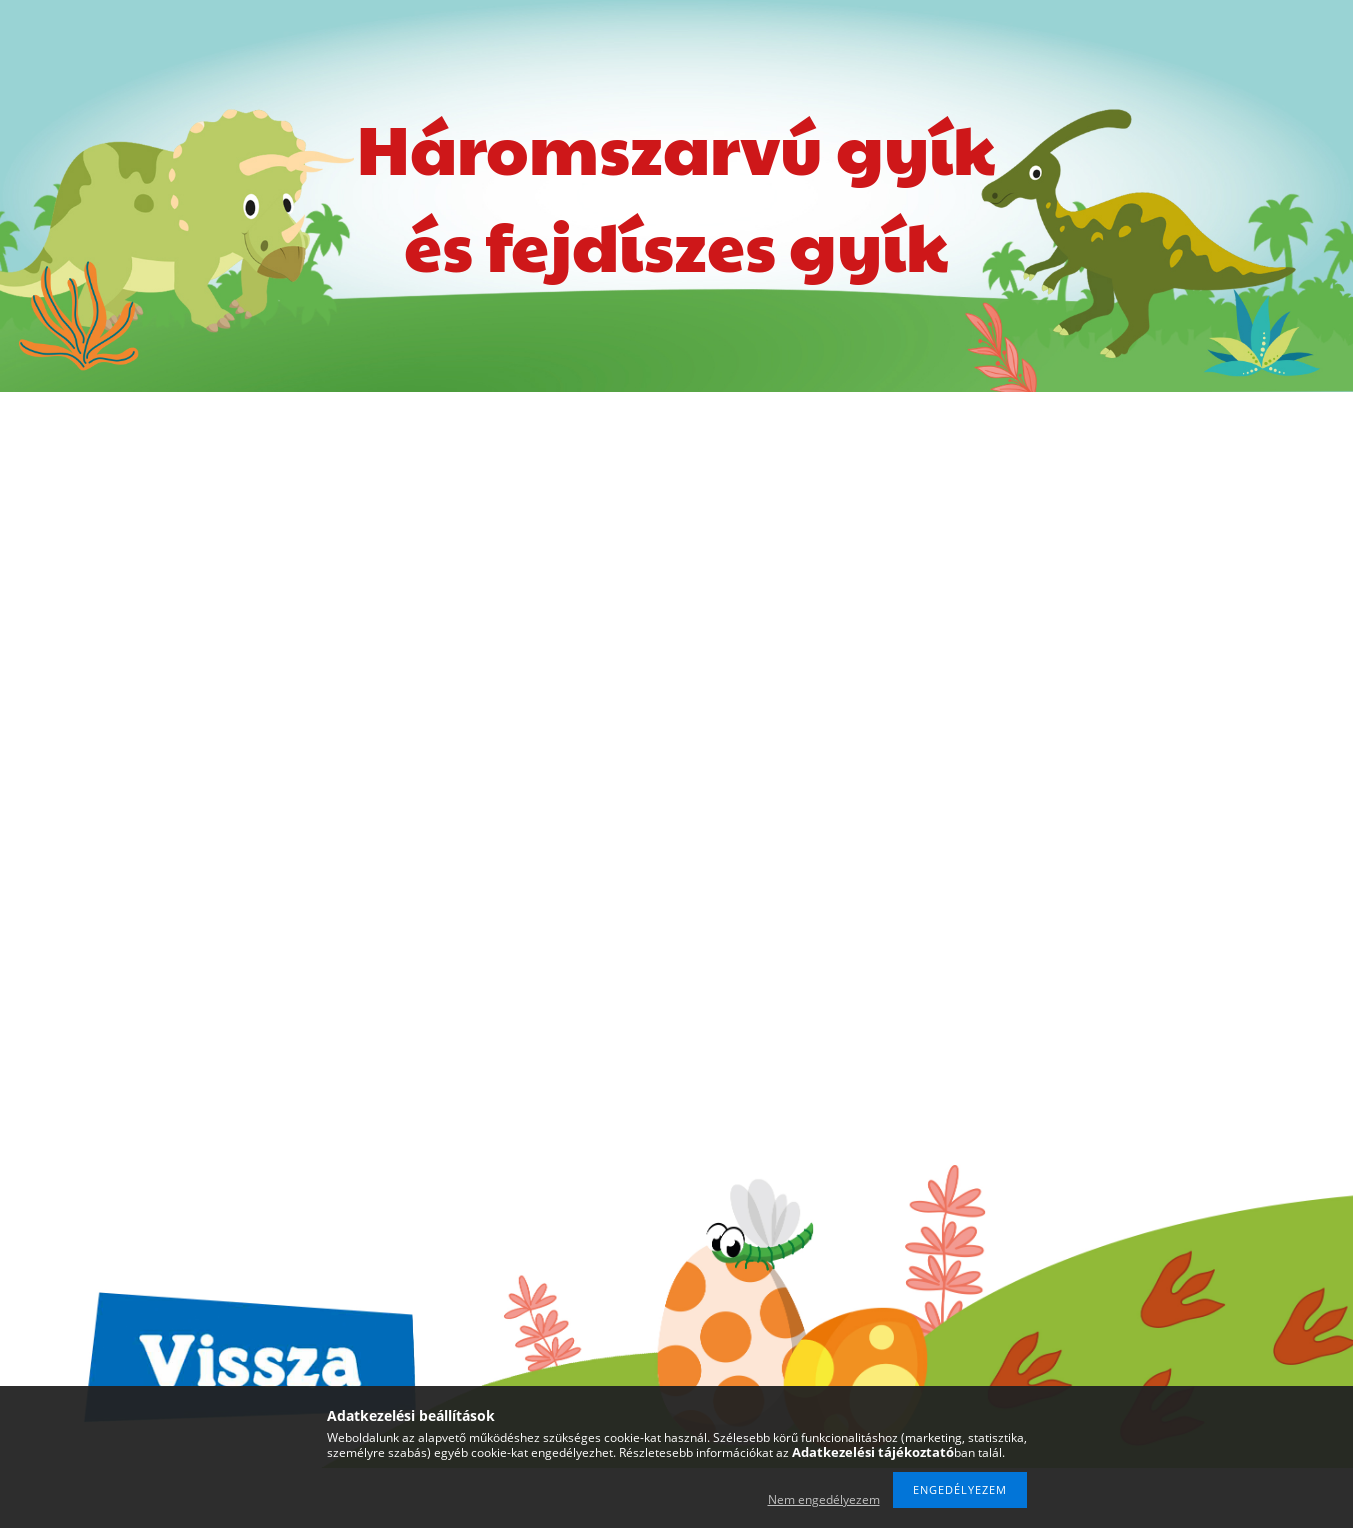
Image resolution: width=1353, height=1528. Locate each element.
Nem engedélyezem (824, 1499)
